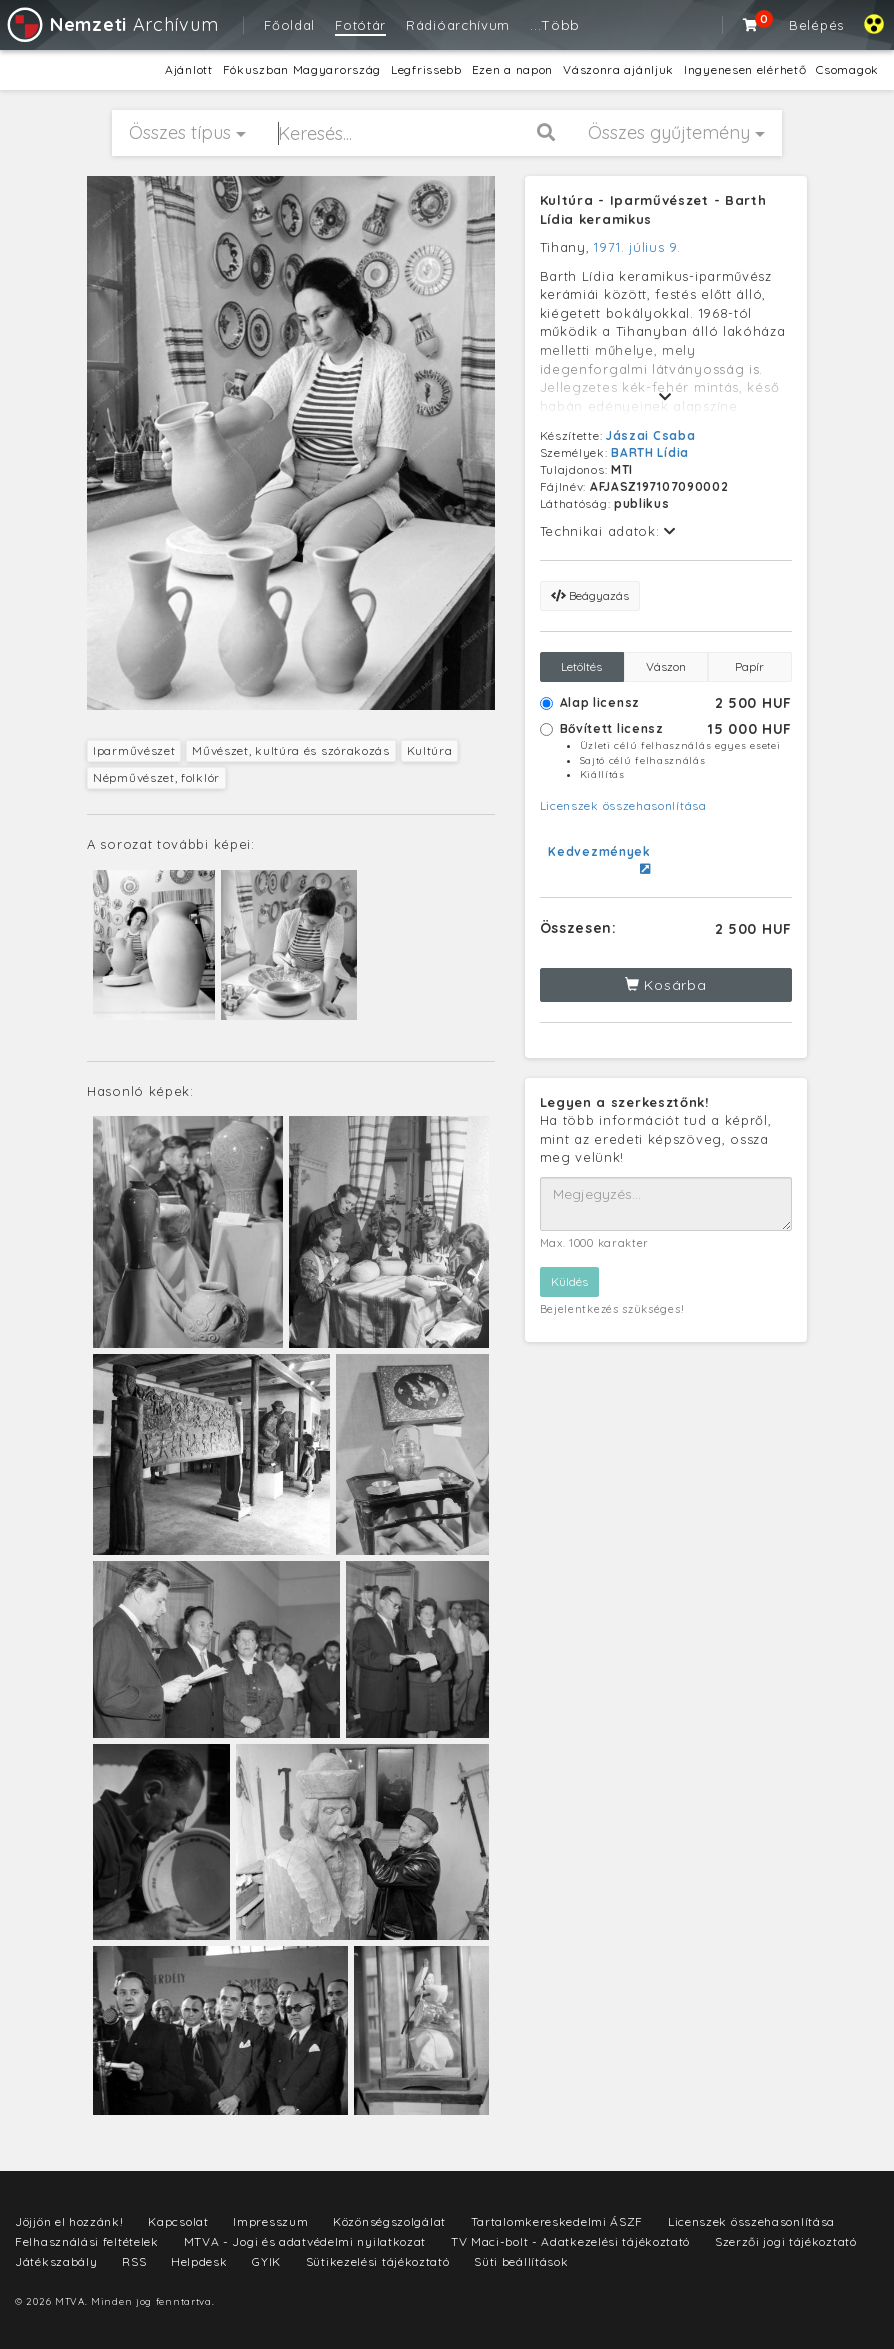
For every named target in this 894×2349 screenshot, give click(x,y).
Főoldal (289, 25)
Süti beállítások (521, 2261)
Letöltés (581, 666)
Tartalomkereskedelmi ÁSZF (557, 2221)
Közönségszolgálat (389, 2221)
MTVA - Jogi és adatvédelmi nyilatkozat (305, 2241)
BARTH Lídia (650, 452)
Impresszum (270, 2221)
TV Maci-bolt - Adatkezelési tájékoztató (570, 2241)
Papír (749, 666)
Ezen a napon (512, 69)
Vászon (666, 666)
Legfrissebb (426, 69)
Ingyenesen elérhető (745, 69)
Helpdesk (199, 2261)
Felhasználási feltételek (87, 2241)
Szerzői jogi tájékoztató (786, 2241)
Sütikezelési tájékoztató (378, 2261)
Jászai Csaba (650, 435)
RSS (134, 2261)
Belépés (816, 25)
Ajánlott (189, 69)
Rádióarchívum (458, 25)
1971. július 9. (637, 247)
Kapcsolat (178, 2221)
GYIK (266, 2261)
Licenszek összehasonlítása (623, 805)
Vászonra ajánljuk (618, 69)
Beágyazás (590, 595)
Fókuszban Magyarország (302, 69)
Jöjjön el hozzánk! (69, 2221)
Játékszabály (56, 2261)
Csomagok (847, 69)
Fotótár (360, 25)
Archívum (111, 24)
